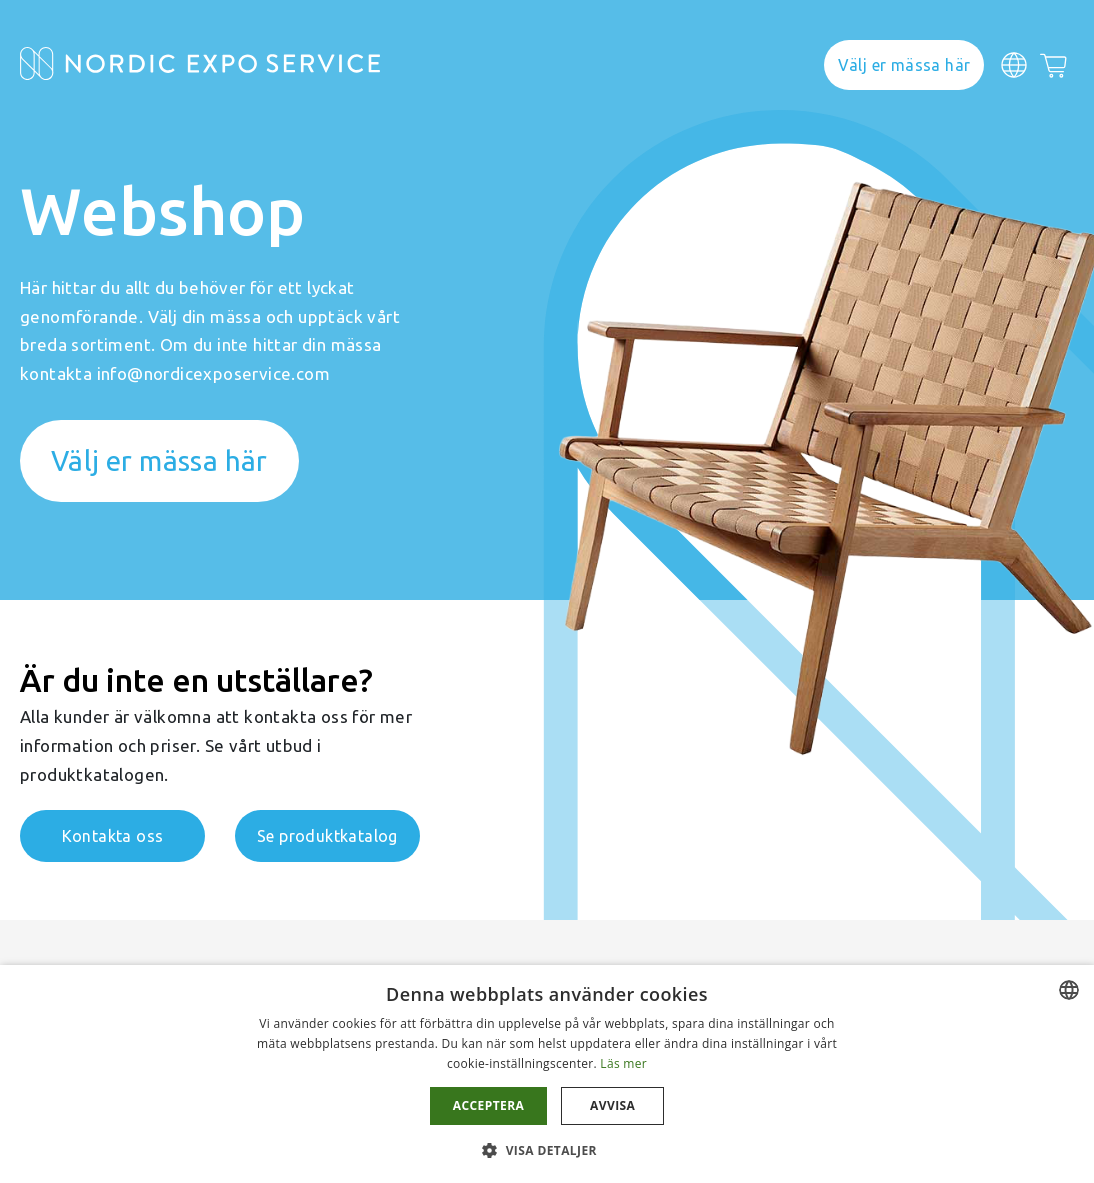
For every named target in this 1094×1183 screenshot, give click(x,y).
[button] (547, 1149)
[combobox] (1069, 990)
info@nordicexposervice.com (213, 373)
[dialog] (547, 1074)
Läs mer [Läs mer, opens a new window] (623, 1063)
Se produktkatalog (327, 836)
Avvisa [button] (612, 1105)
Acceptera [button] (488, 1105)
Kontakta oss (113, 836)
